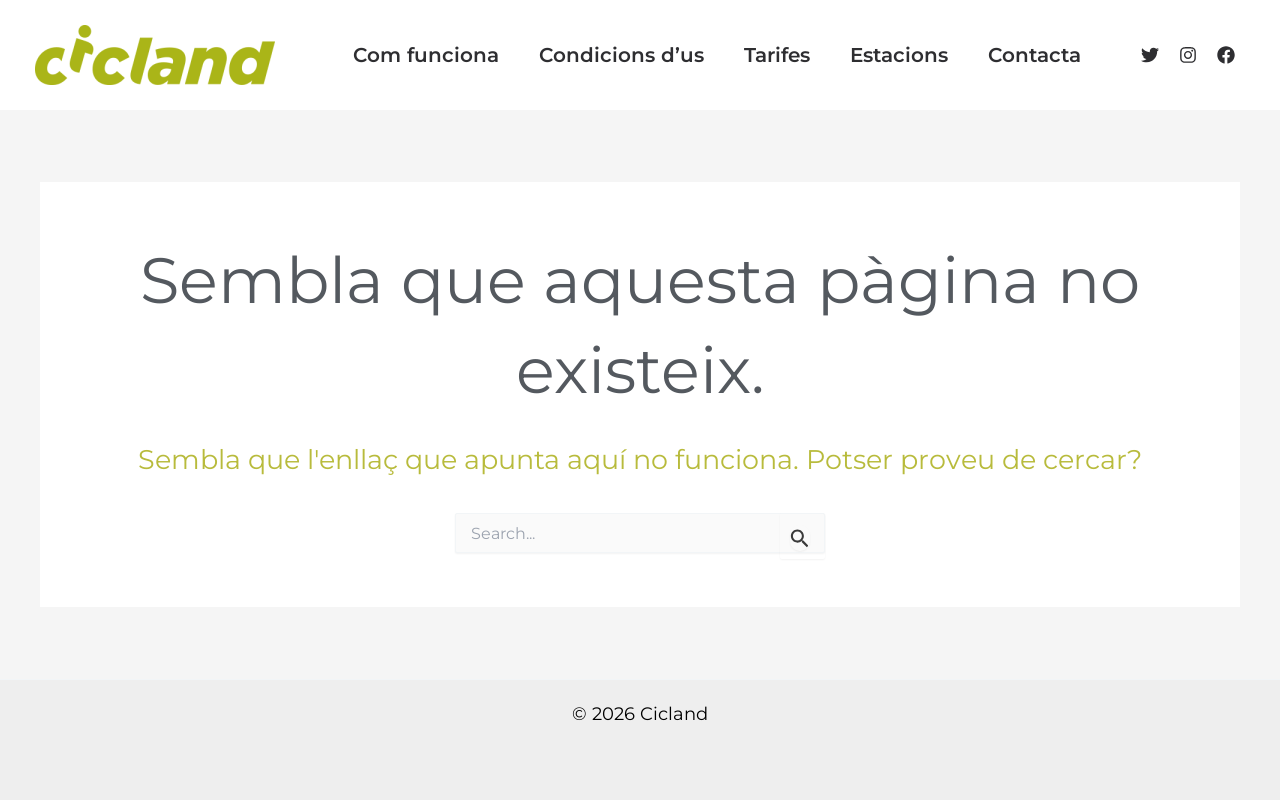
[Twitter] (1150, 55)
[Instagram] (1188, 55)
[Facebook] (1226, 55)
